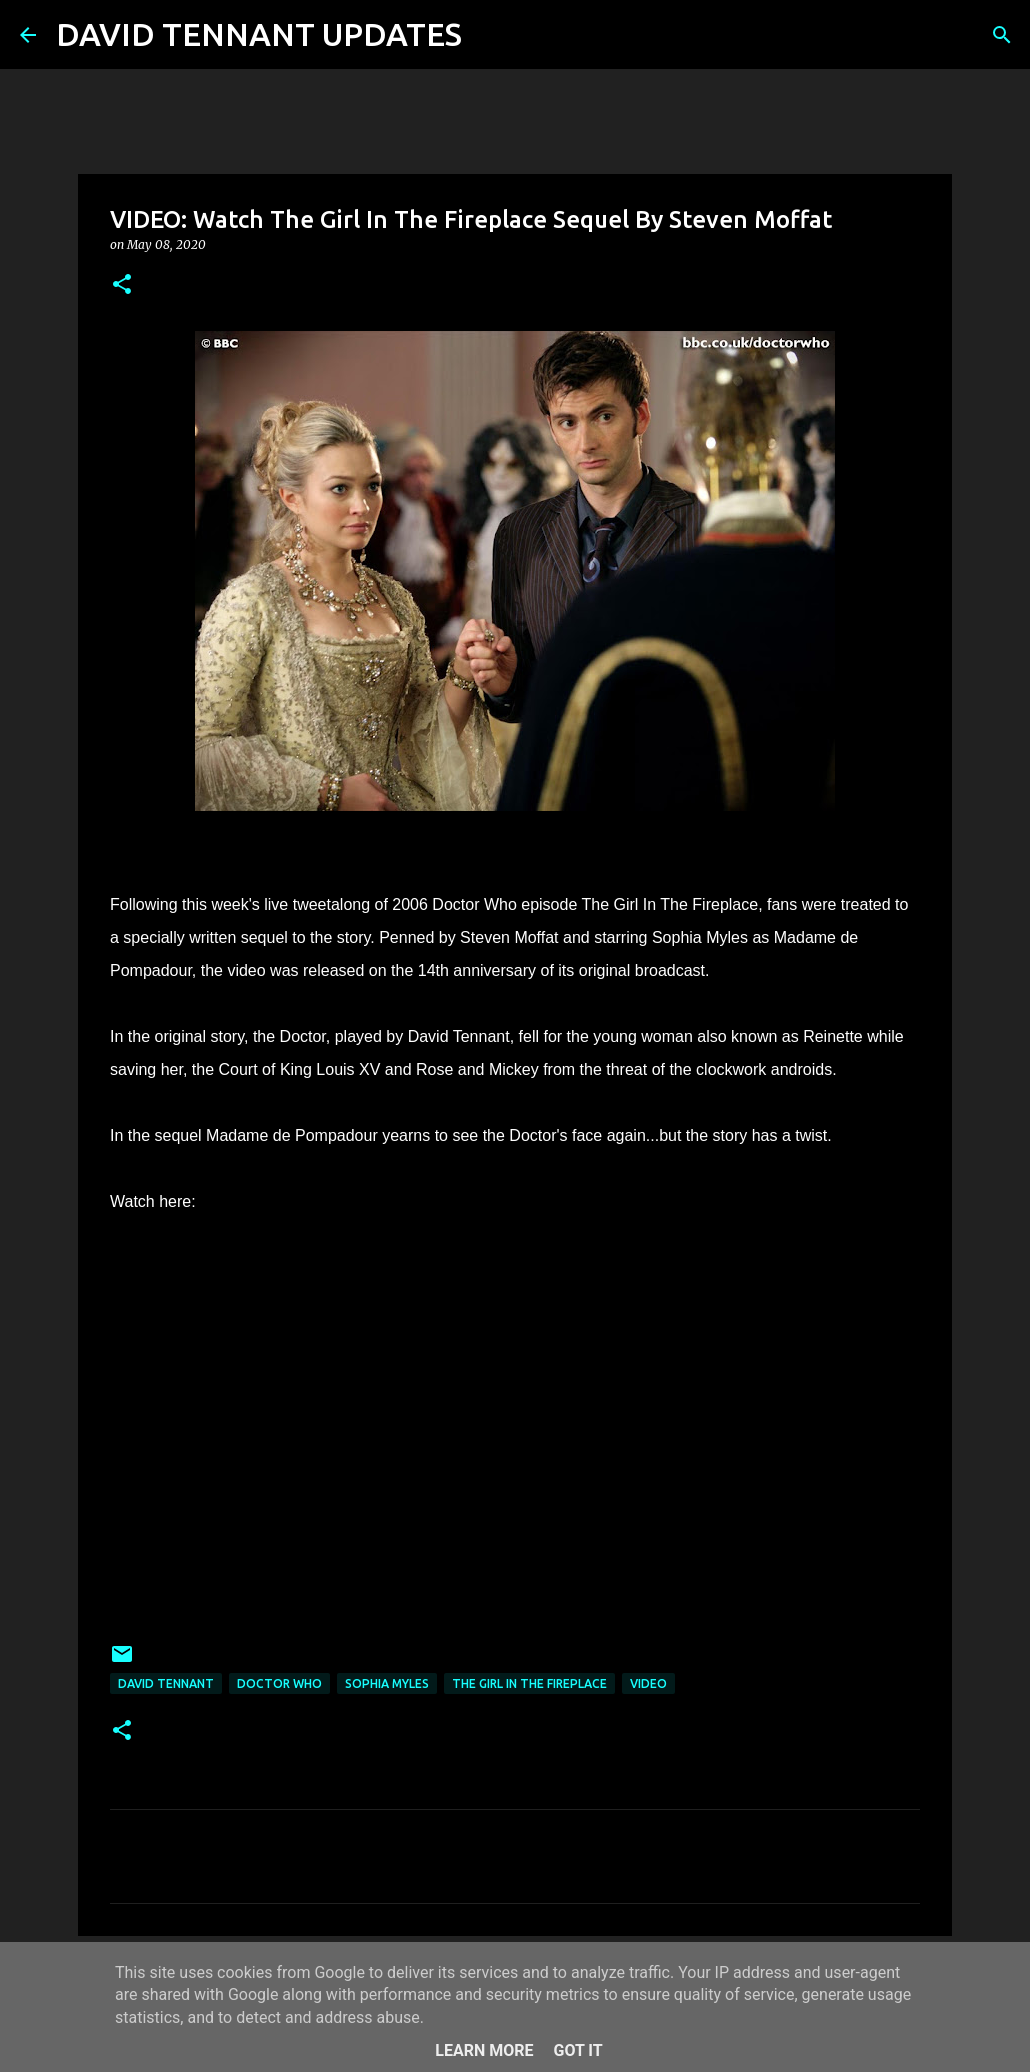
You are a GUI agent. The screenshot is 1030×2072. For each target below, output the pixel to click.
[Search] (490, 35)
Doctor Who (279, 1683)
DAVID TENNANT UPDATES (259, 34)
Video (648, 1683)
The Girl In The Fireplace (529, 1683)
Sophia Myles (387, 1683)
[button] (122, 285)
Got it (577, 2050)
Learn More (484, 2050)
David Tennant (166, 1683)
